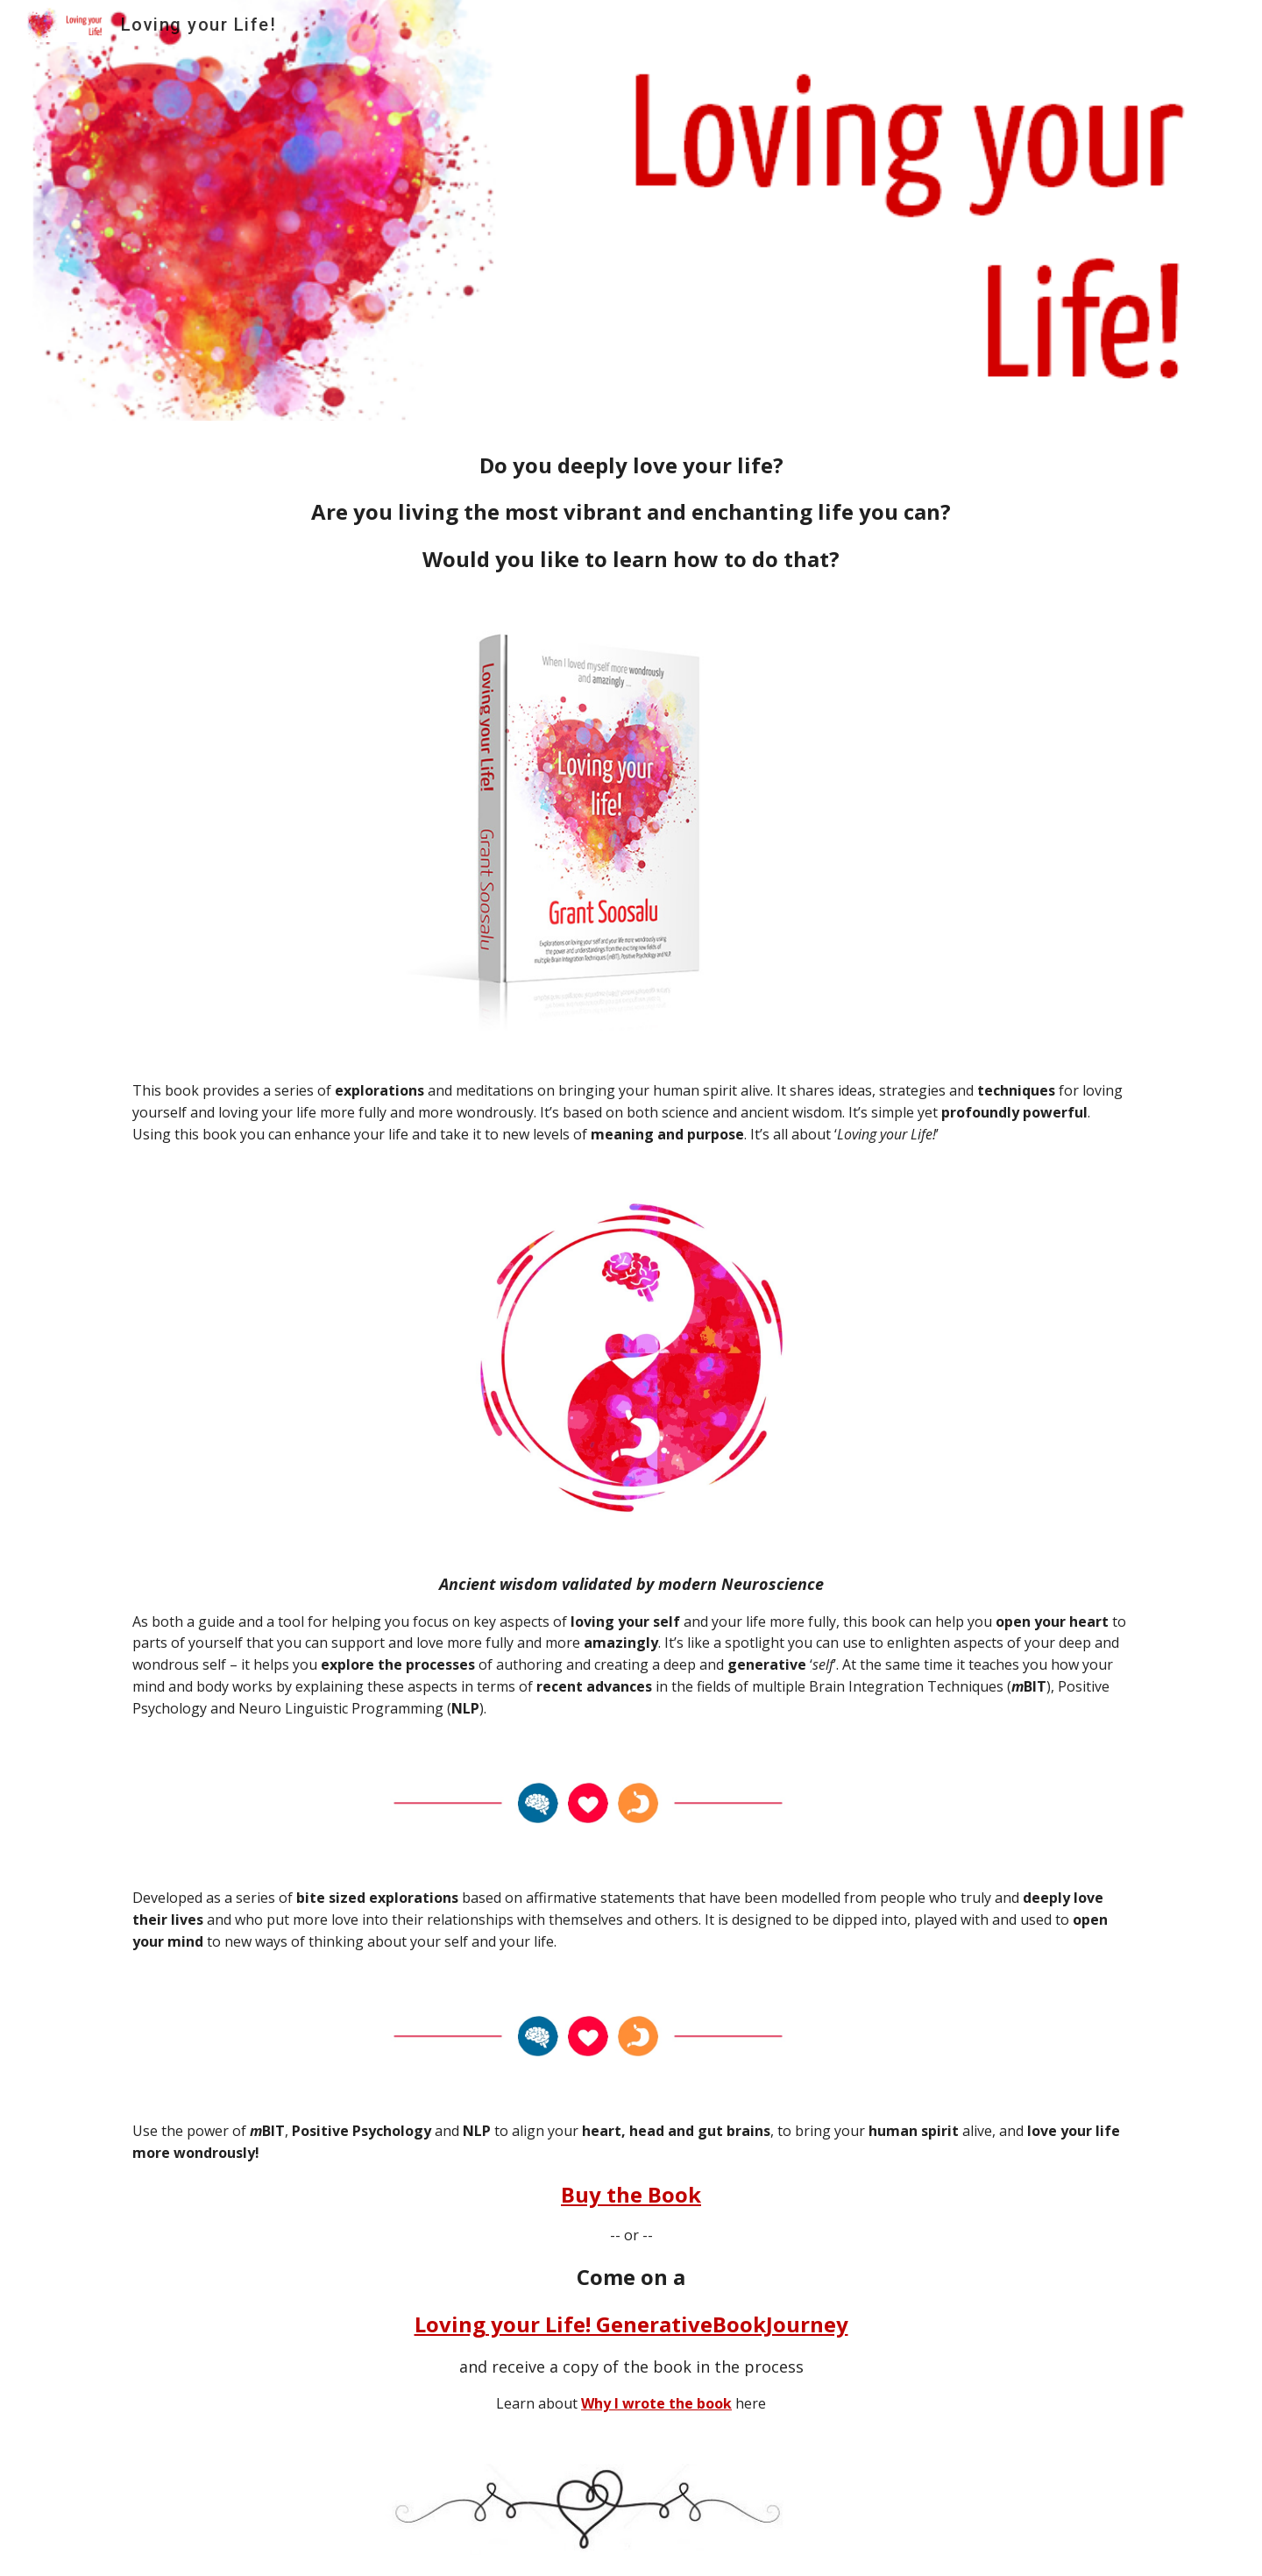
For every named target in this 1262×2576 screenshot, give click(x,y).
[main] (631, 512)
